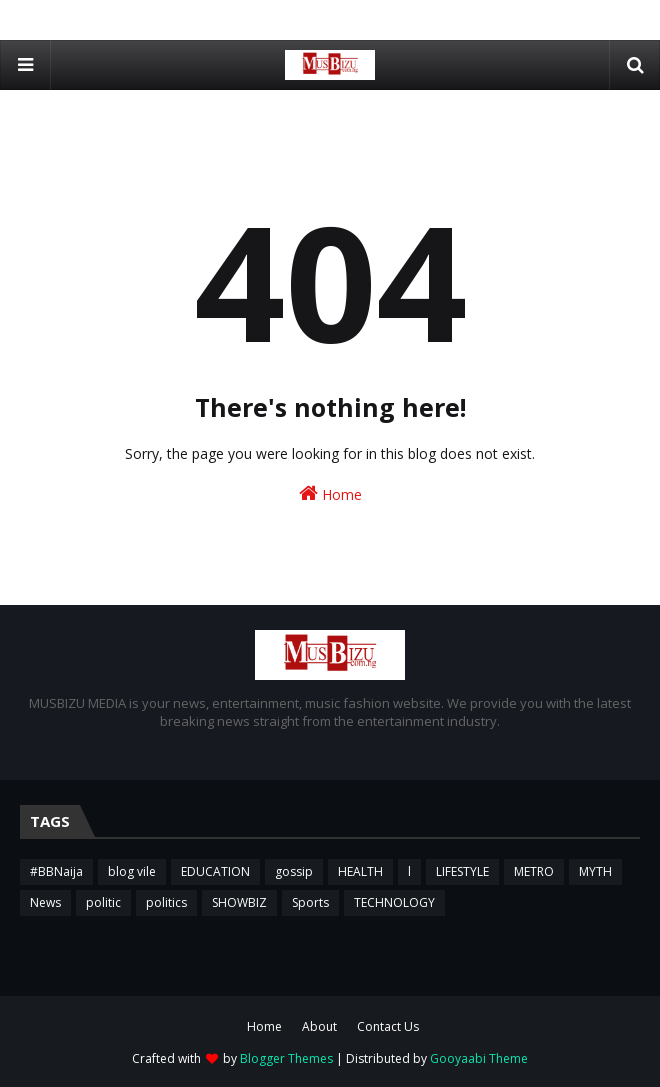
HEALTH (360, 871)
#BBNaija (56, 871)
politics (166, 902)
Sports (310, 902)
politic (103, 902)
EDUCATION (215, 871)
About (319, 1026)
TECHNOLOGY (394, 902)
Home (330, 493)
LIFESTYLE (462, 871)
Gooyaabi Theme (479, 1058)
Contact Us (388, 1026)
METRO (534, 871)
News (45, 902)
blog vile (132, 871)
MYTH (595, 871)
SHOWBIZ (239, 902)
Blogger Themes (286, 1058)
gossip (294, 871)
